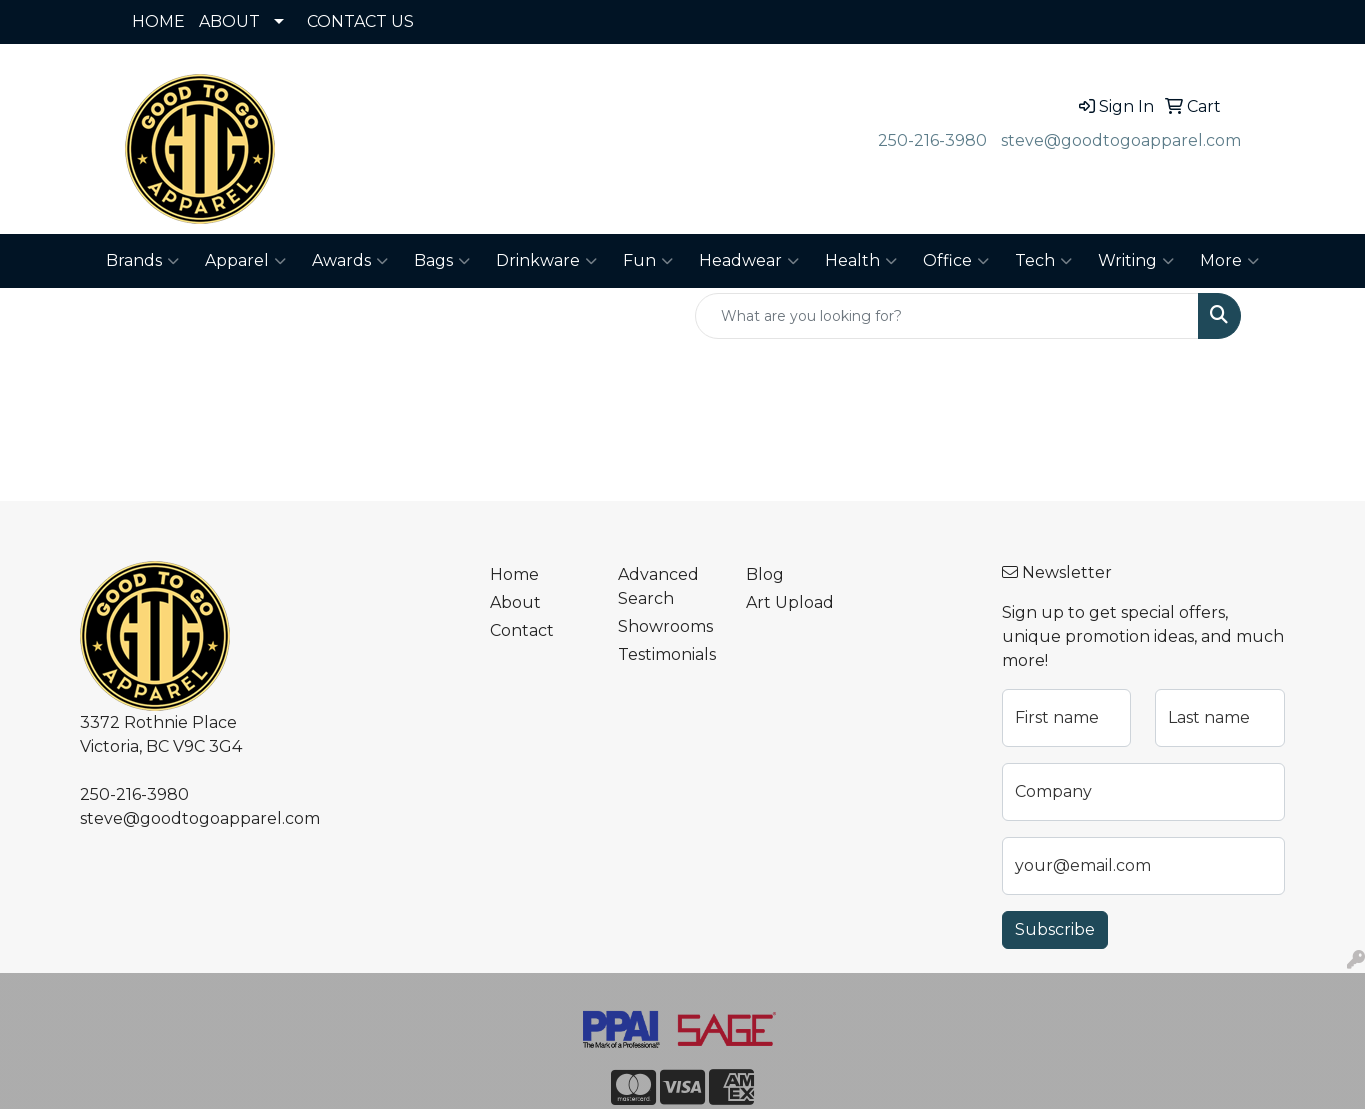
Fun (648, 261)
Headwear (749, 261)
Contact (522, 630)
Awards (350, 261)
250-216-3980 (932, 140)
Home (514, 574)
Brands (142, 261)
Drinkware (546, 261)
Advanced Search (658, 586)
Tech (1043, 261)
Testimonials (667, 654)
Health (861, 261)
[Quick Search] (947, 316)
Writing (1136, 261)
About (515, 602)
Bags (442, 261)
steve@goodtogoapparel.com (1121, 140)
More (1229, 261)
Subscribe (1055, 929)
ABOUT (229, 21)
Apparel (245, 261)
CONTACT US (360, 21)
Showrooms (665, 626)
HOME (158, 21)
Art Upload (790, 602)
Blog (765, 574)
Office (956, 261)
